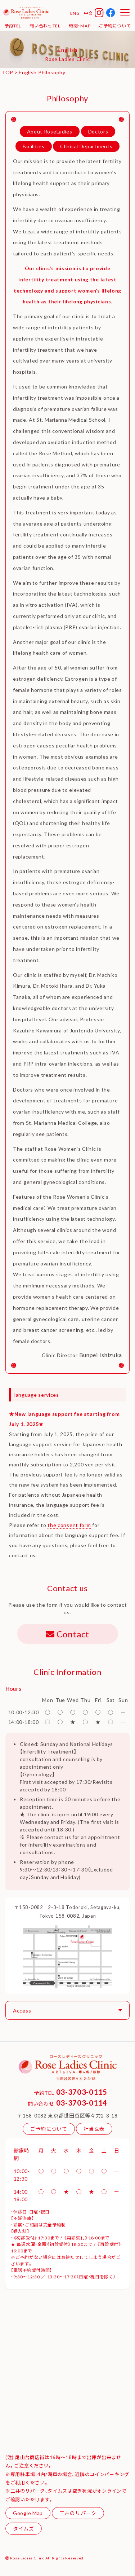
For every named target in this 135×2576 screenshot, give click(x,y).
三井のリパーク (77, 2512)
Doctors (98, 131)
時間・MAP (79, 25)
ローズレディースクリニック (26, 12)
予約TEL (13, 25)
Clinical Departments (86, 146)
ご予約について (115, 25)
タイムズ (23, 2528)
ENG (75, 13)
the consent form (69, 1524)
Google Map (28, 2512)
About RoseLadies (49, 131)
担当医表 (94, 2128)
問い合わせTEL (45, 25)
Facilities (34, 146)
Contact (67, 1633)
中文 (88, 13)
